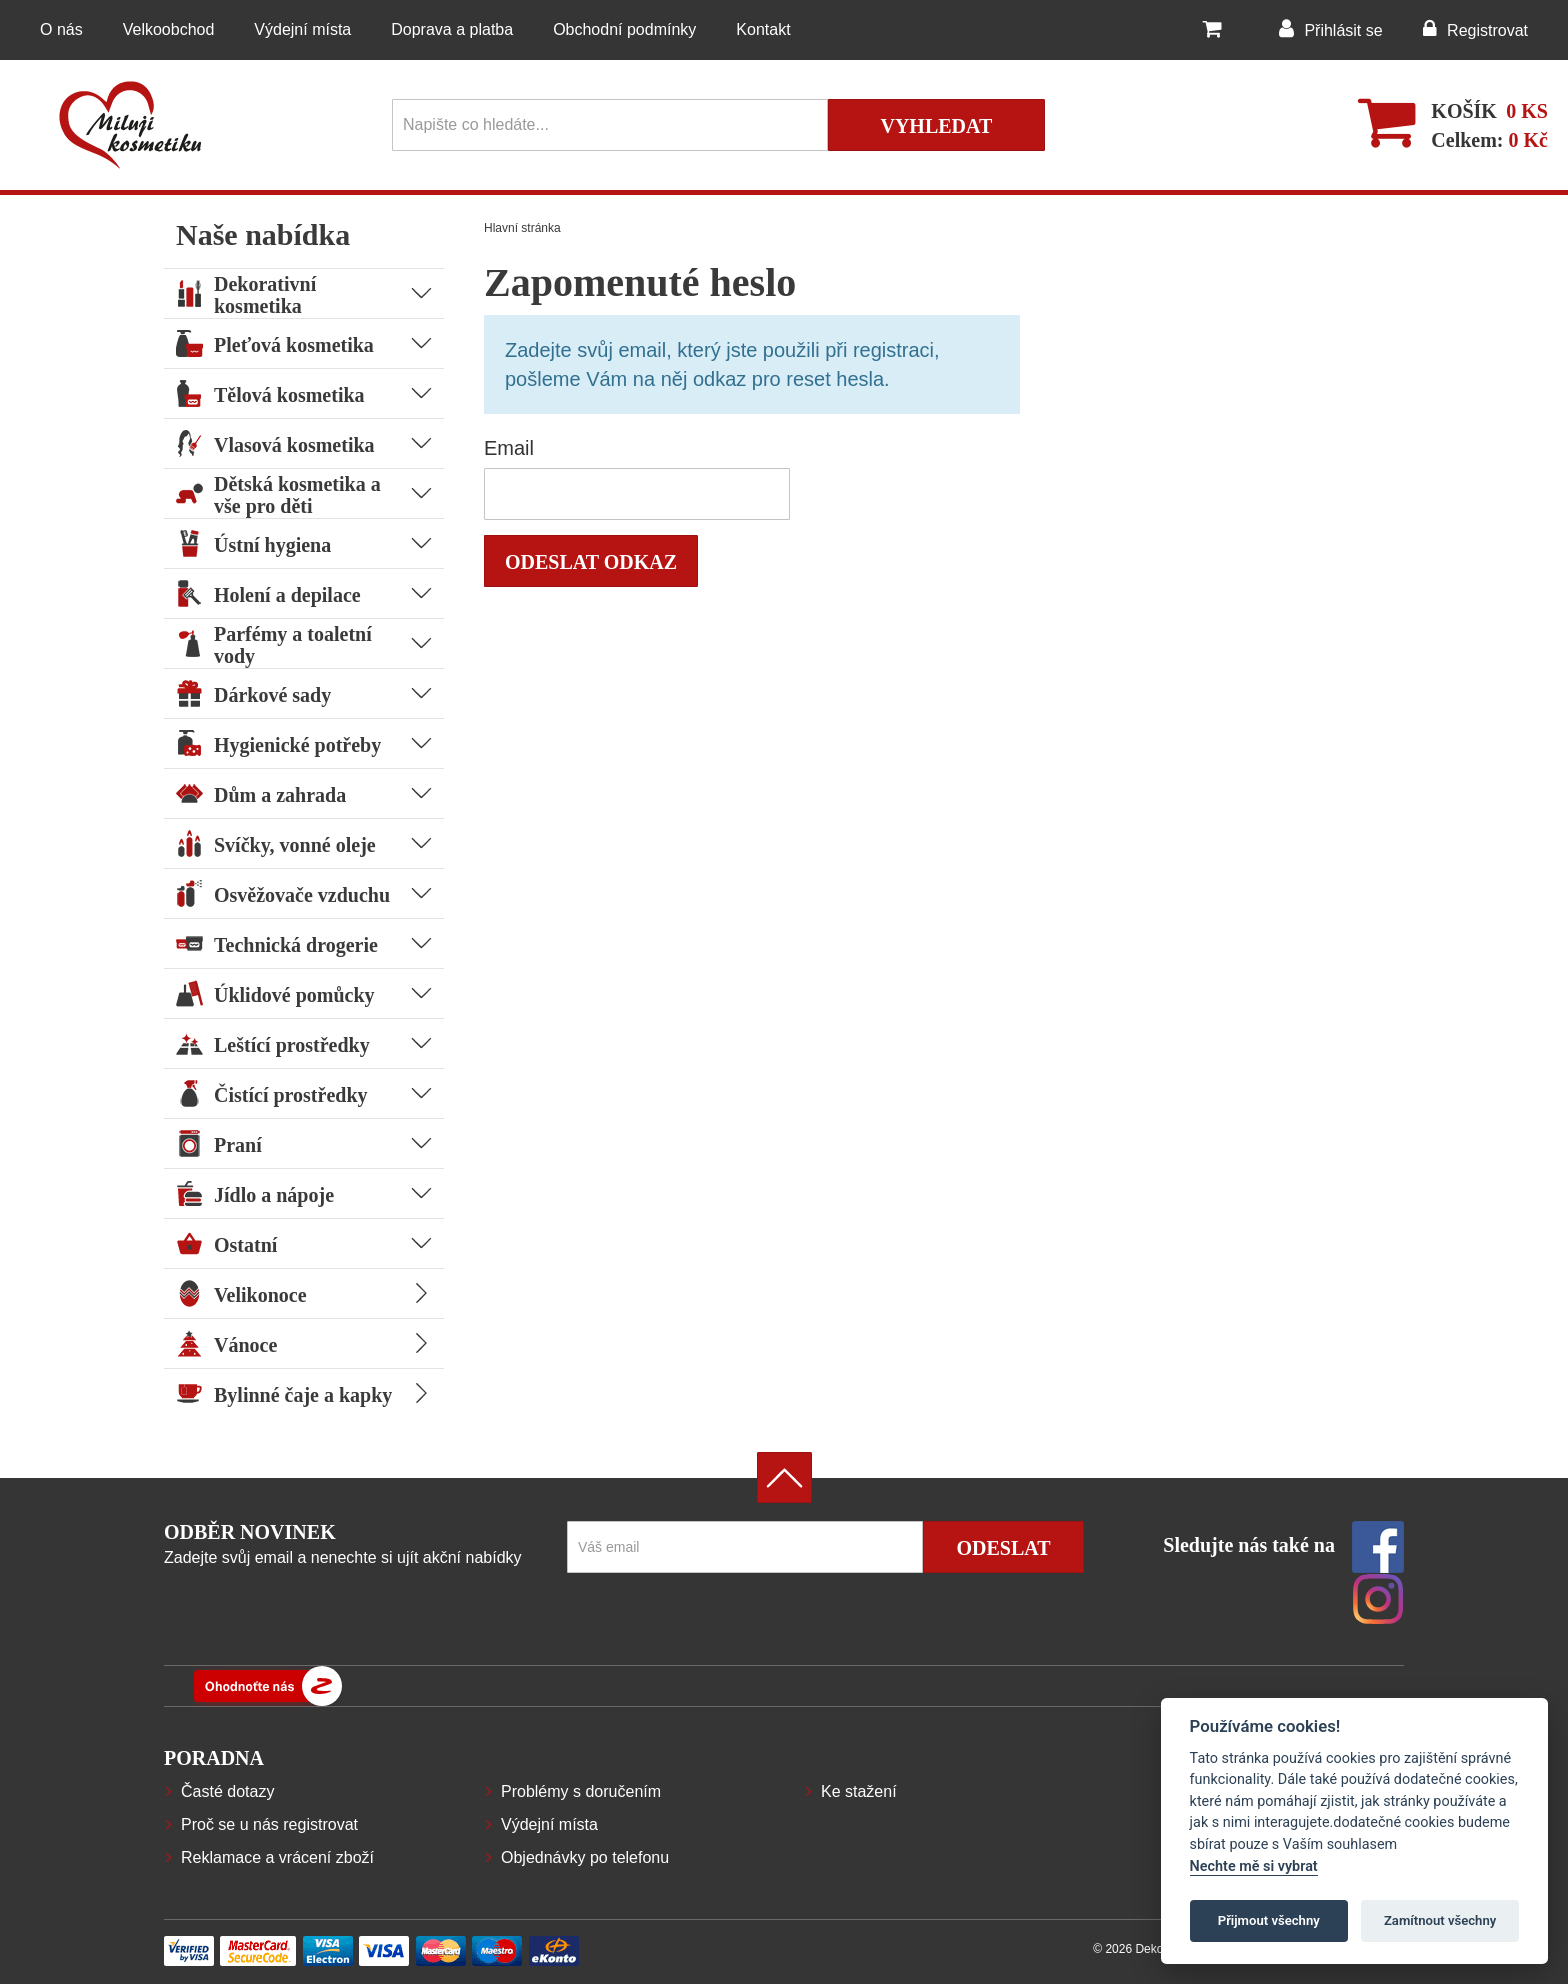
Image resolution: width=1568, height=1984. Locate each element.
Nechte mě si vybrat (1254, 1866)
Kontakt (763, 29)
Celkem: (1489, 140)
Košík (1464, 111)
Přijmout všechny (1269, 1920)
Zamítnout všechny (1440, 1920)
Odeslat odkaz (591, 562)
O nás (61, 29)
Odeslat (1003, 1548)
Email (509, 448)
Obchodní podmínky (624, 29)
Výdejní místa (302, 29)
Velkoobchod (169, 29)
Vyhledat (936, 126)
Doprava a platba (452, 29)
